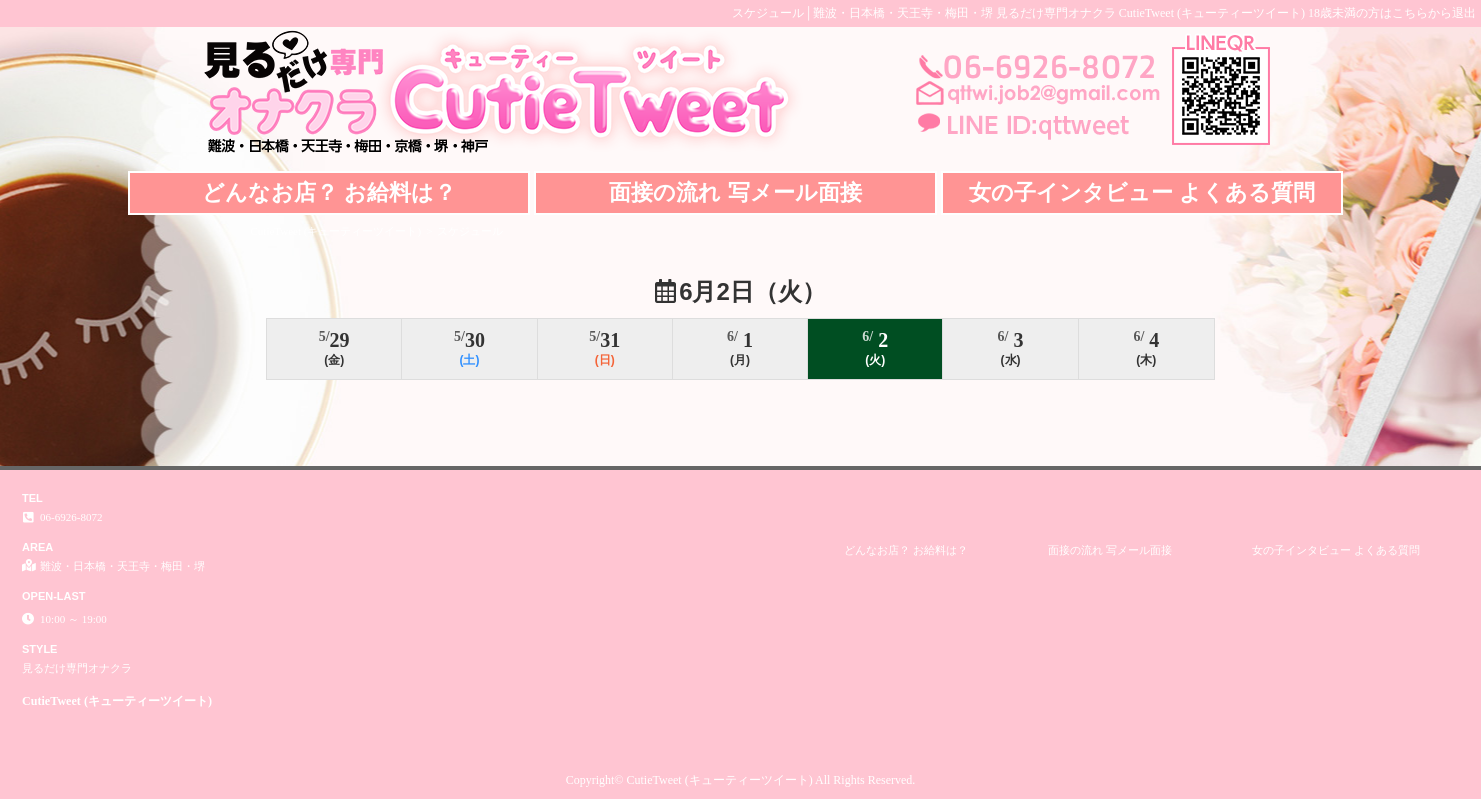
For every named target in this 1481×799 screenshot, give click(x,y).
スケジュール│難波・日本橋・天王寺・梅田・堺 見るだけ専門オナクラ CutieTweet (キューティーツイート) (1018, 13)
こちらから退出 (1434, 13)
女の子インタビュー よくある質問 (1142, 192)
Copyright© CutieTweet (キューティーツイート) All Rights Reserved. (741, 780)
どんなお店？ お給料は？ (329, 192)
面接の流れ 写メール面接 (735, 192)
